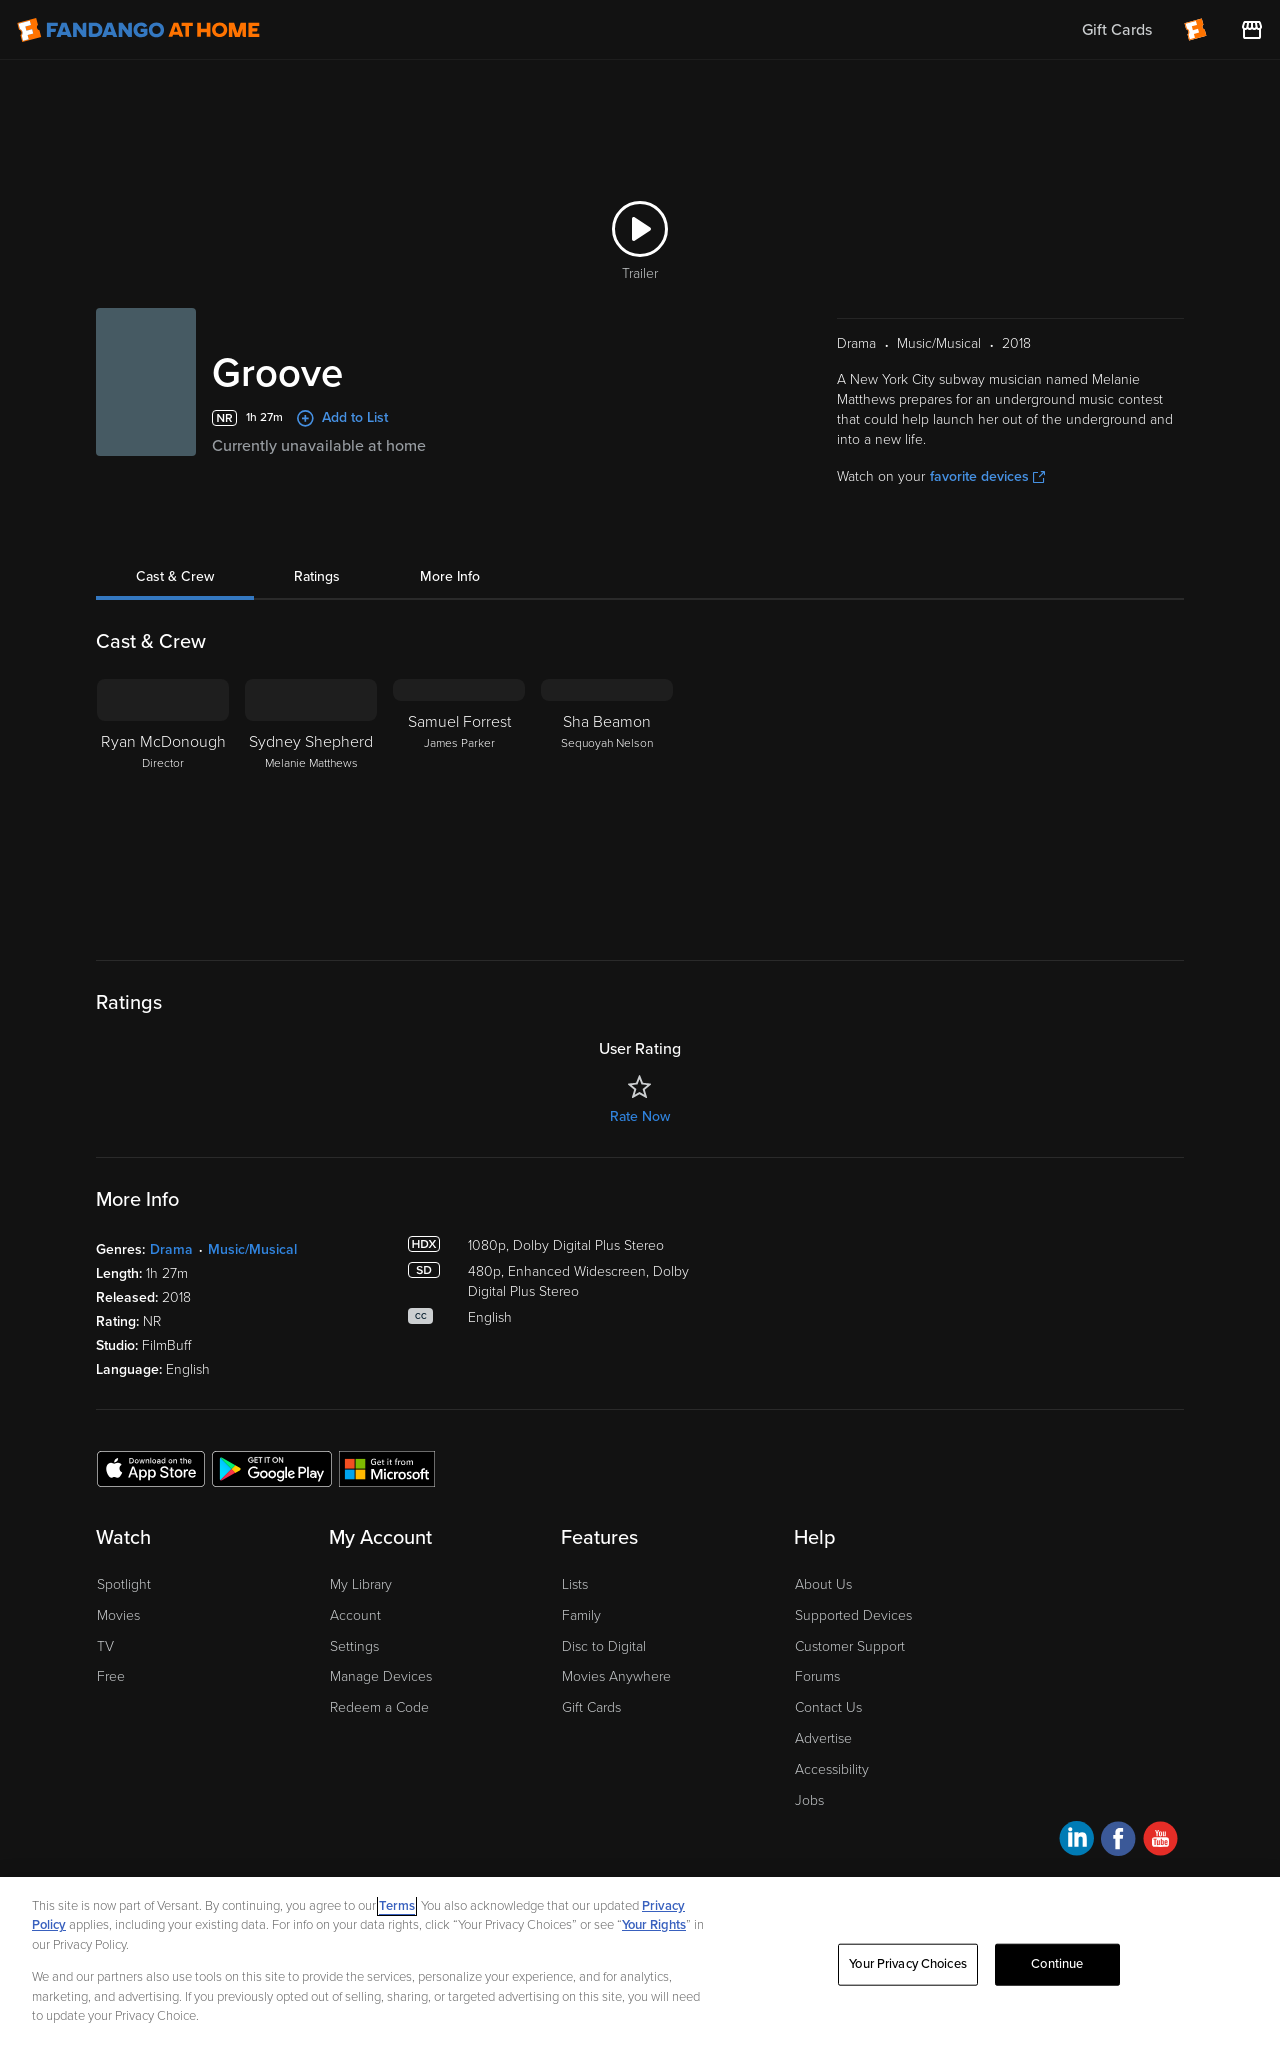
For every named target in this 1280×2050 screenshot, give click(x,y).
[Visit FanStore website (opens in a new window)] (1252, 30)
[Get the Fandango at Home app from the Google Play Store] (272, 1468)
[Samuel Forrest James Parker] (459, 804)
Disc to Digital (604, 1646)
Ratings (317, 576)
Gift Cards (591, 1707)
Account (355, 1615)
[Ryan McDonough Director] (163, 804)
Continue (1057, 1964)
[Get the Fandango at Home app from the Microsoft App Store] (387, 1468)
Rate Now (640, 1116)
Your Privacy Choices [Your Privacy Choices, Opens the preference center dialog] (908, 1964)
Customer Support (850, 1646)
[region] (640, 1963)
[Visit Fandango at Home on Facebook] (1118, 1841)
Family (581, 1615)
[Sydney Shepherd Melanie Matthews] (311, 804)
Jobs (809, 1800)
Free (111, 1676)
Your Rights (654, 1925)
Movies (118, 1615)
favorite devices (987, 476)
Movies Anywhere (616, 1676)
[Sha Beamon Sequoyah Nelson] (607, 804)
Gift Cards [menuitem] (1117, 30)
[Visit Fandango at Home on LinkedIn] (1076, 1841)
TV (105, 1646)
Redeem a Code (379, 1707)
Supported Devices (853, 1615)
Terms (397, 1906)
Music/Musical (252, 1249)
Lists (575, 1584)
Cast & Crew (175, 576)
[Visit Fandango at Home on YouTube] (1160, 1841)
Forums (817, 1676)
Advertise (823, 1738)
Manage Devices (381, 1676)
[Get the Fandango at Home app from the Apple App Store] (151, 1468)
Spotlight (124, 1584)
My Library (361, 1584)
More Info (450, 576)
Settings (354, 1646)
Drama (171, 1249)
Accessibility (832, 1769)
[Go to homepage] (138, 30)
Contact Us (828, 1707)
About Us (823, 1584)
